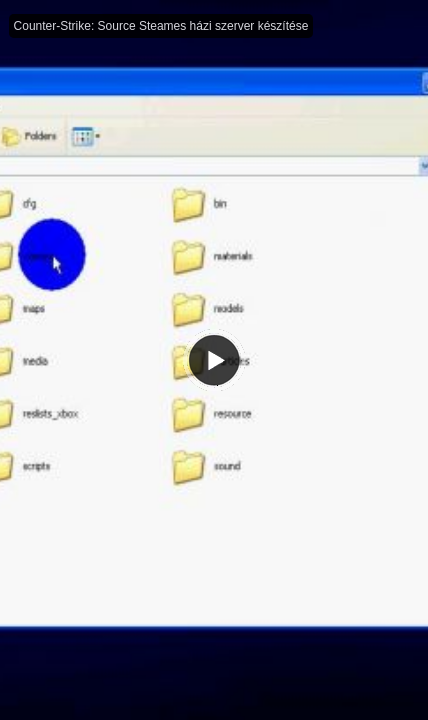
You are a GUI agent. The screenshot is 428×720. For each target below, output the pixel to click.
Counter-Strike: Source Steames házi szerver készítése (161, 26)
